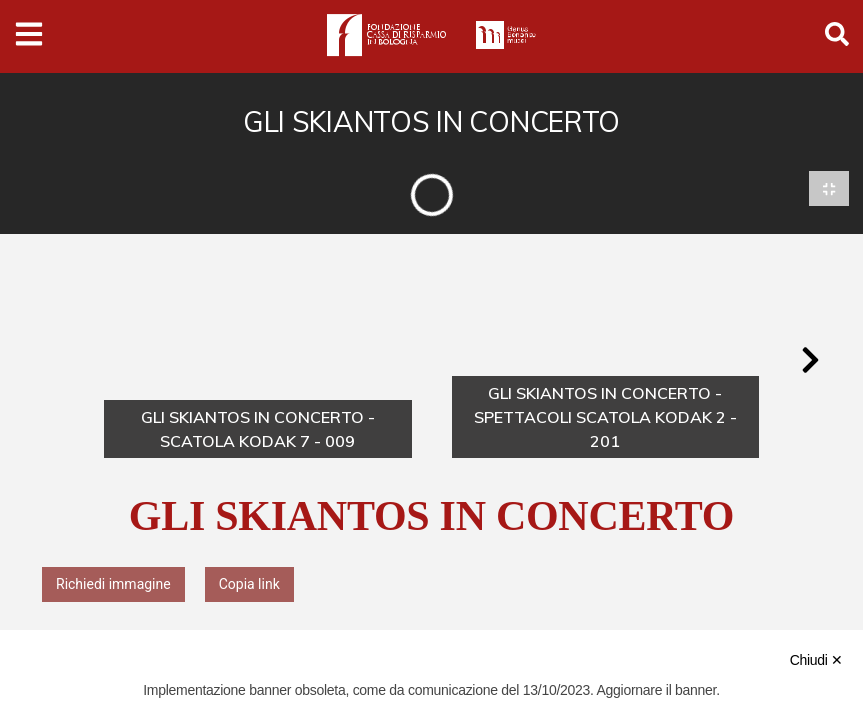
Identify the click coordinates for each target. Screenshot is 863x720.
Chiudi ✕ (816, 660)
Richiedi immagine (113, 584)
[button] (810, 361)
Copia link (249, 584)
